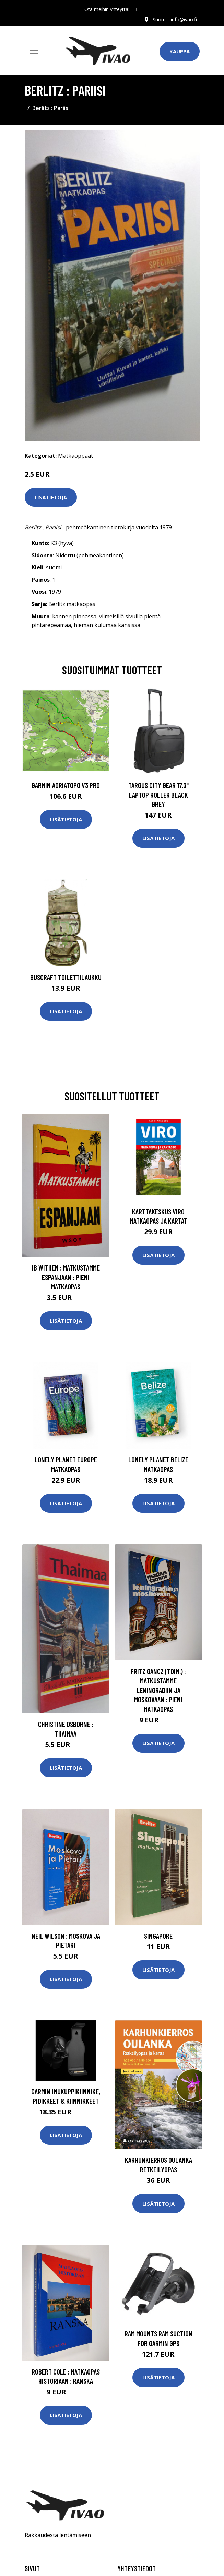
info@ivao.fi (184, 19)
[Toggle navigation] (34, 50)
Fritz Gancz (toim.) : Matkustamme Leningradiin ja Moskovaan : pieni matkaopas (158, 1690)
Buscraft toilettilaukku (66, 977)
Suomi (160, 19)
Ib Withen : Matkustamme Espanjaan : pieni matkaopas (66, 1277)
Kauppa (179, 51)
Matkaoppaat (75, 455)
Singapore (158, 1935)
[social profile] (135, 9)
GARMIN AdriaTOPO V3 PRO (66, 785)
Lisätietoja (51, 497)
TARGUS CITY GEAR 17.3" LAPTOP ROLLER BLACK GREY (158, 794)
